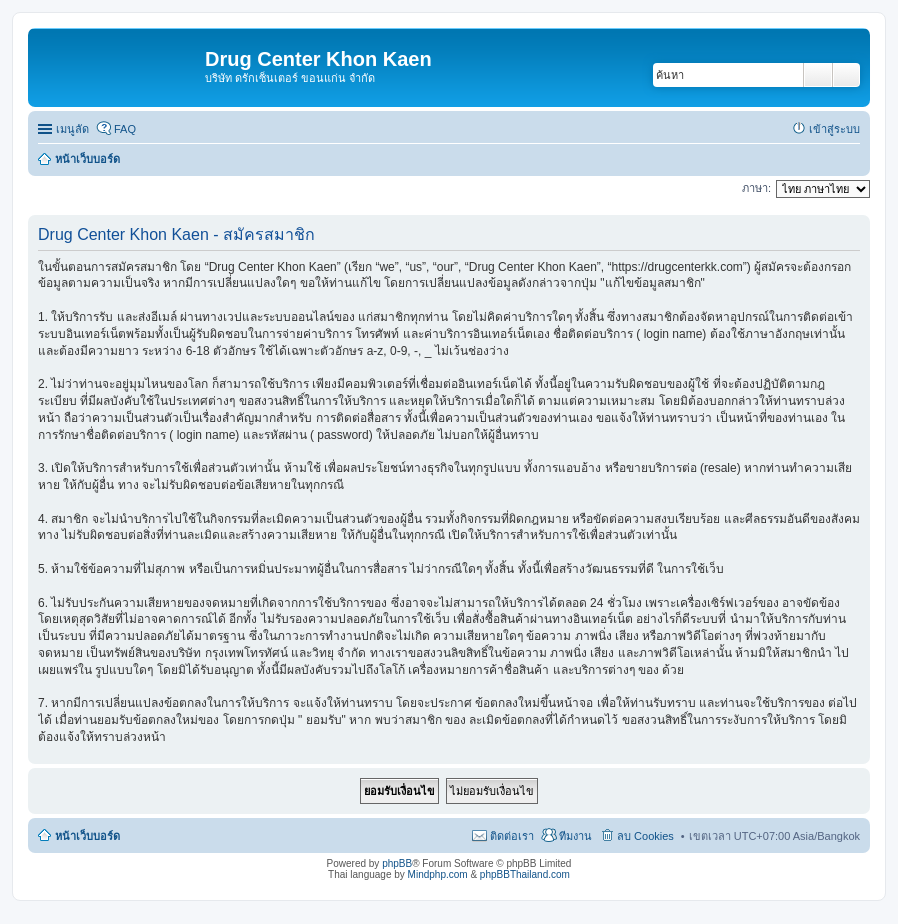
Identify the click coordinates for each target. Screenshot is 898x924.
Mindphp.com (438, 874)
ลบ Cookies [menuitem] (645, 836)
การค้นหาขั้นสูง (846, 75)
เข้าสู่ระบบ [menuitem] (834, 129)
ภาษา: (756, 188)
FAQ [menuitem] (125, 129)
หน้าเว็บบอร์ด (87, 836)
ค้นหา (818, 75)
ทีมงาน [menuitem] (575, 836)
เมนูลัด (72, 129)
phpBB (397, 863)
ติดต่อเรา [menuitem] (512, 836)
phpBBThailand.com (525, 874)
